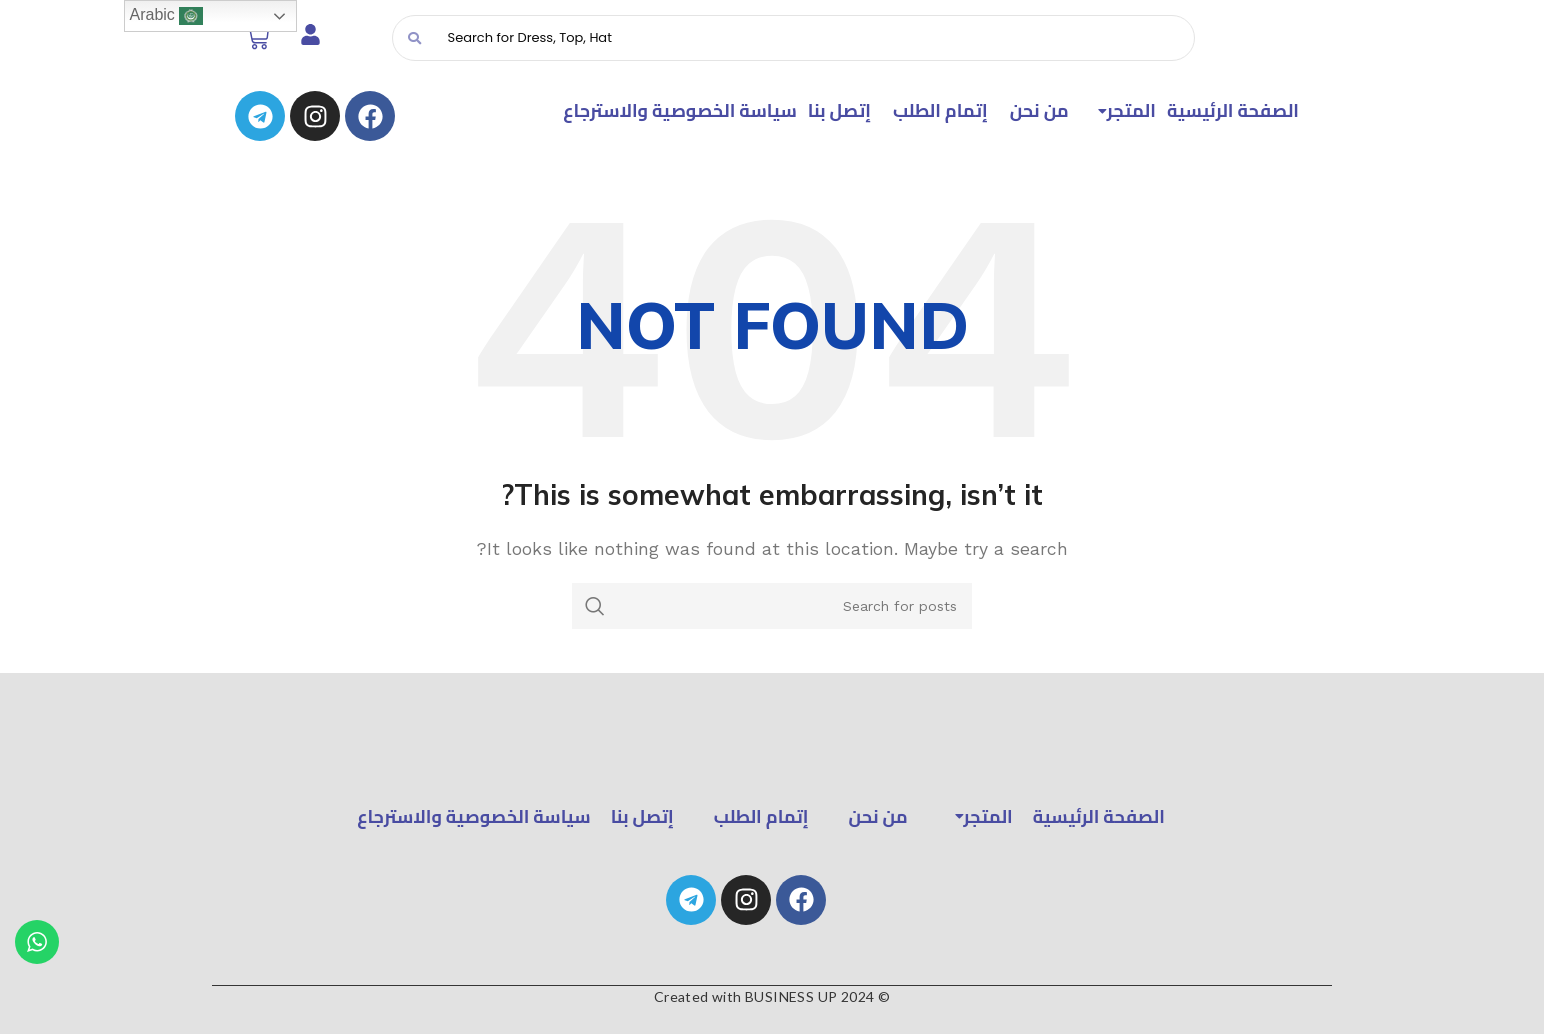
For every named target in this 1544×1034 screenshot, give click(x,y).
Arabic (167, 16)
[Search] (814, 38)
